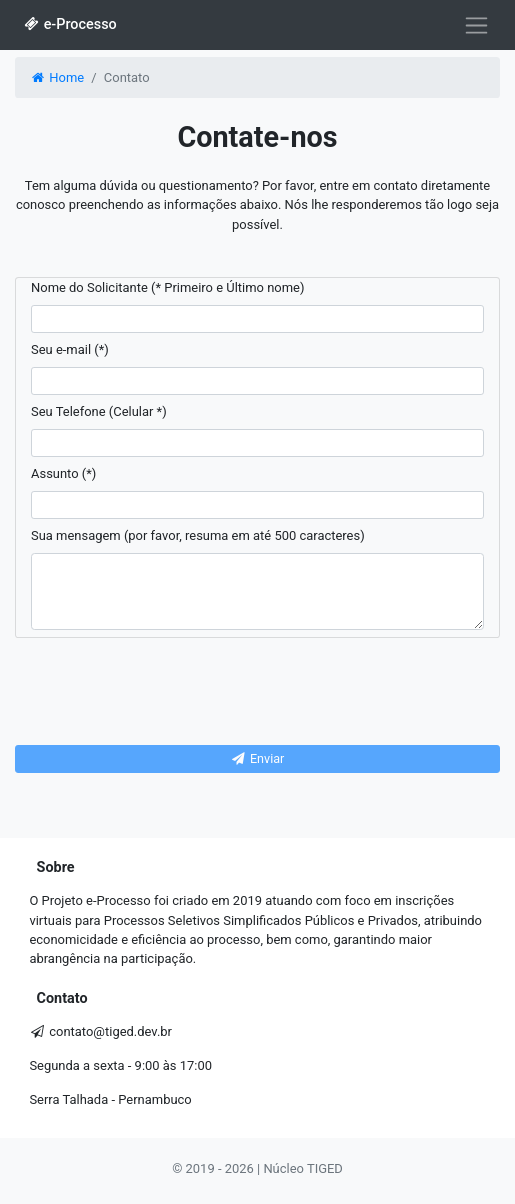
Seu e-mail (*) (70, 349)
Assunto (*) (63, 473)
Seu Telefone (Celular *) (99, 411)
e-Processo (69, 24)
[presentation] (258, 692)
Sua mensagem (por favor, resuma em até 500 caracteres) (198, 535)
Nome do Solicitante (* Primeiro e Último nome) (167, 287)
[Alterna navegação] (476, 25)
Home (56, 77)
